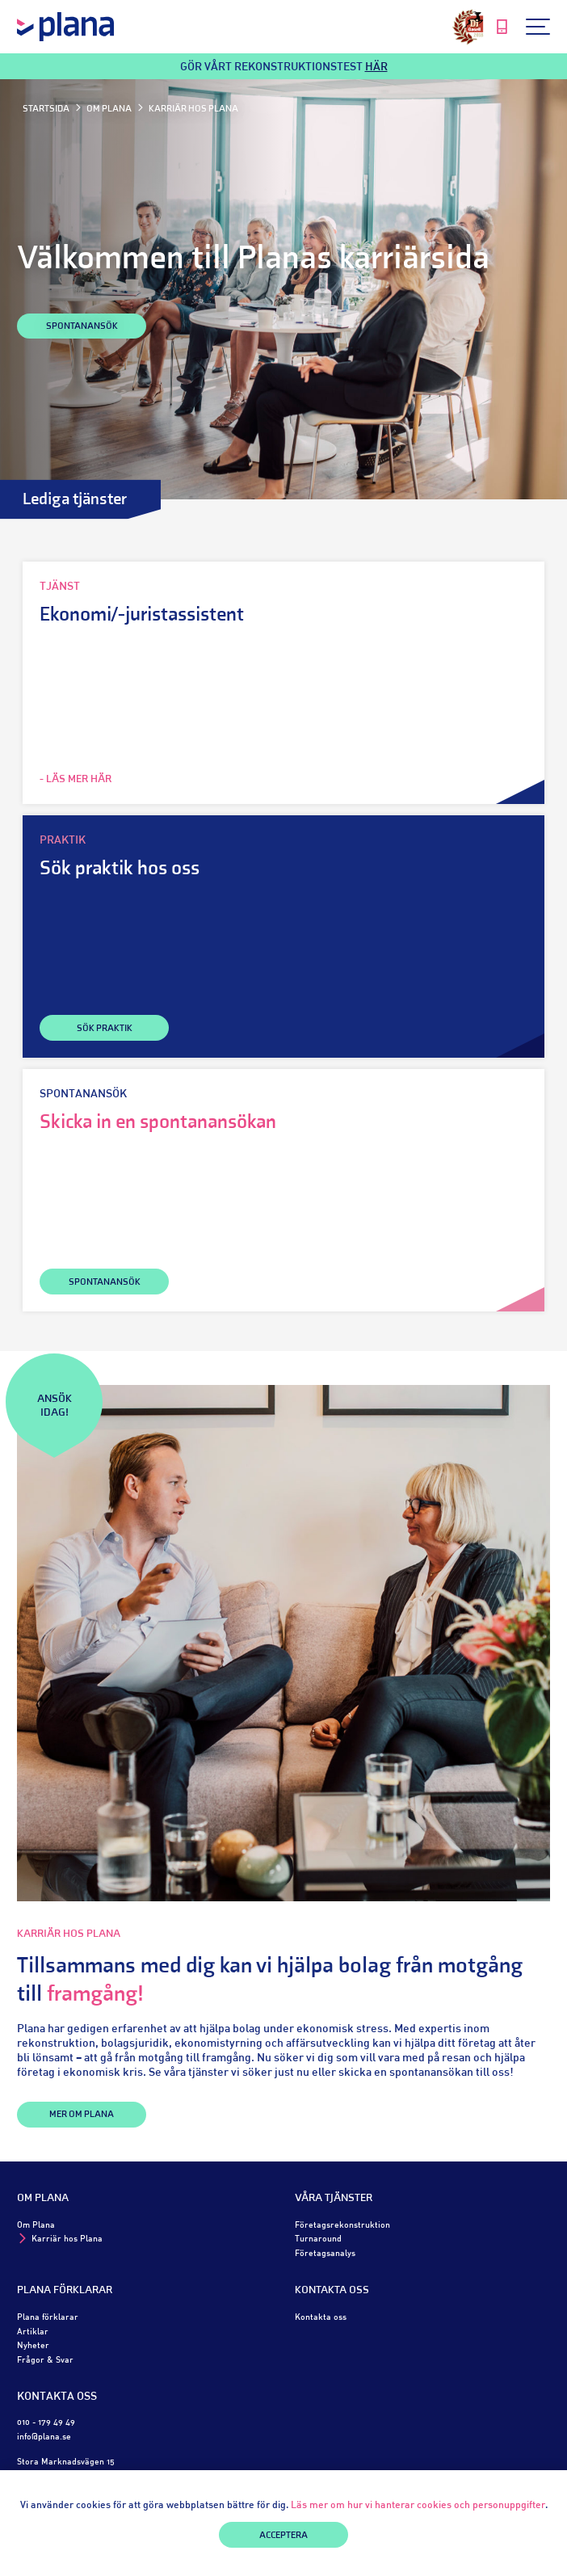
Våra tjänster (333, 2198)
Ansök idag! (54, 1406)
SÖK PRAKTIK (104, 1028)
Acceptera (283, 2535)
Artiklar (32, 2331)
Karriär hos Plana (67, 2238)
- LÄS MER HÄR (75, 779)
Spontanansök (82, 326)
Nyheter (33, 2344)
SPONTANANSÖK (105, 1282)
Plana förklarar (64, 2290)
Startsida (46, 109)
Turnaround (318, 2238)
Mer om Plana (81, 2114)
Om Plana (109, 109)
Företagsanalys (325, 2252)
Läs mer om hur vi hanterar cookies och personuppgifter (418, 2504)
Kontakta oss (332, 2290)
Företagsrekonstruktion (342, 2224)
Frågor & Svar (45, 2359)
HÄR (376, 66)
